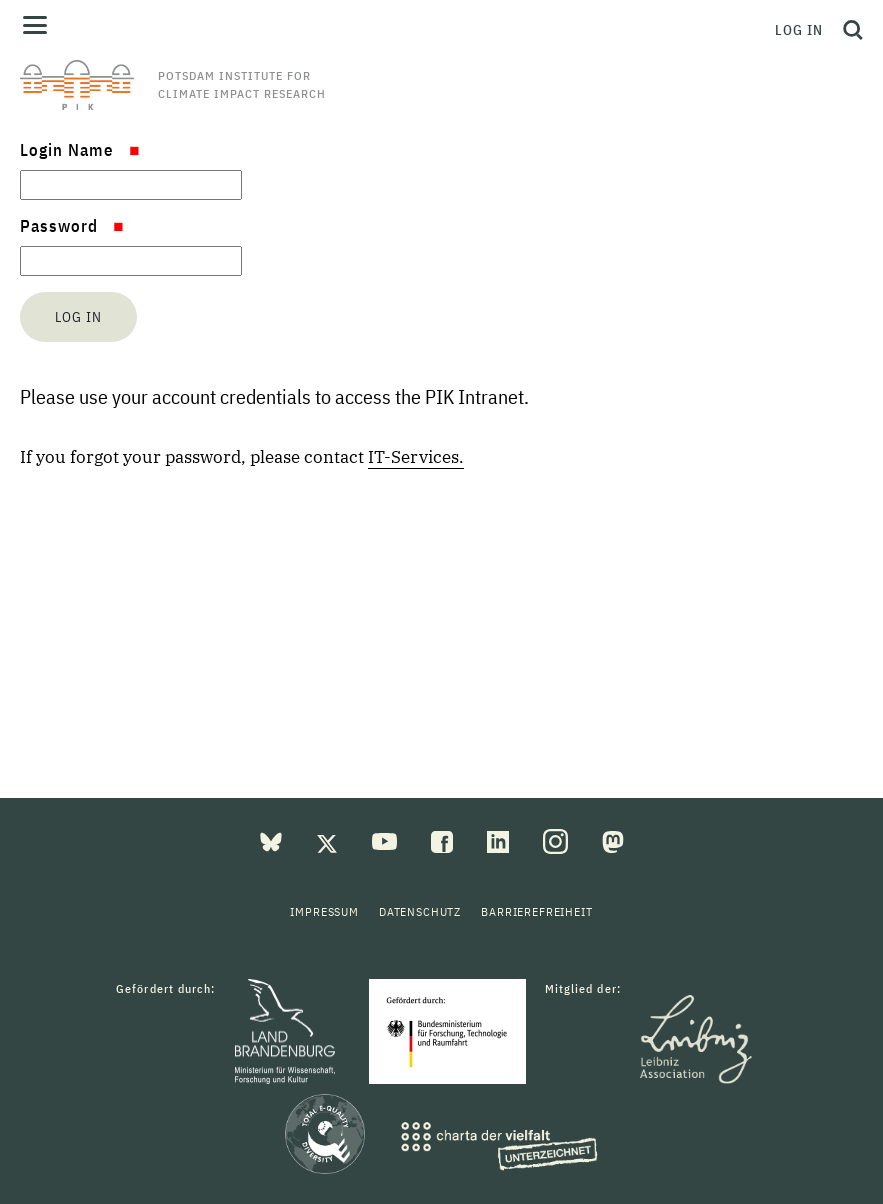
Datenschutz (420, 911)
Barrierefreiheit (536, 911)
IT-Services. (416, 457)
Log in (799, 30)
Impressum (324, 911)
